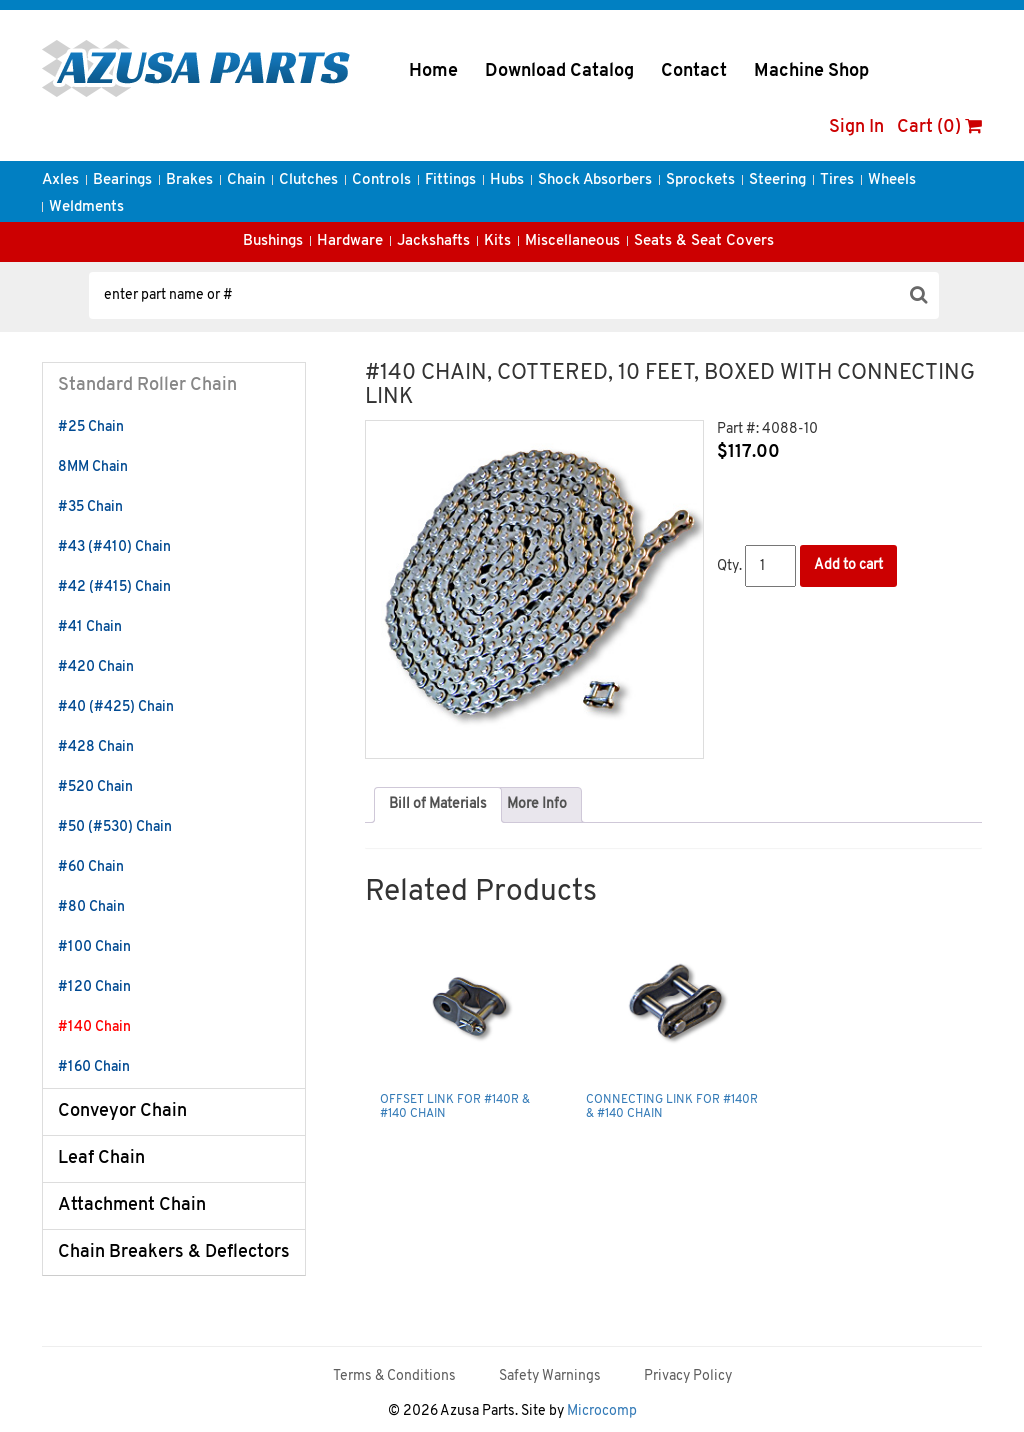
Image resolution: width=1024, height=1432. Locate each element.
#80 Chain (91, 907)
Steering (777, 180)
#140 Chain (94, 1027)
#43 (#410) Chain (114, 547)
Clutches (308, 180)
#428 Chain (96, 747)
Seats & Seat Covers (704, 241)
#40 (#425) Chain (116, 707)
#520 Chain (95, 787)
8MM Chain (93, 467)
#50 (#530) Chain (115, 827)
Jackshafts (433, 241)
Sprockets (700, 180)
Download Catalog (559, 71)
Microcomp (602, 1411)
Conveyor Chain (122, 1111)
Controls (381, 180)
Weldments (86, 207)
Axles (60, 180)
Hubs (507, 180)
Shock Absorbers (595, 180)
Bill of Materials (438, 804)
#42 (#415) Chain (114, 587)
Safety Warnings (550, 1376)
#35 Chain (90, 507)
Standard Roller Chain (147, 385)
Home (433, 71)
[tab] (438, 805)
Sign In (856, 127)
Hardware (350, 241)
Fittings (450, 180)
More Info (537, 804)
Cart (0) (939, 127)
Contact (694, 71)
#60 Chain (91, 867)
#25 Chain (91, 427)
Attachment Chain (132, 1205)
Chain (246, 180)
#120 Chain (94, 987)
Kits (497, 241)
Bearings (122, 180)
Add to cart (848, 565)
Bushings (273, 241)
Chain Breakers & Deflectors (174, 1252)
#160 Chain (94, 1067)
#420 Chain (96, 667)
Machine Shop (811, 71)
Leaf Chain (101, 1158)
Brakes (189, 180)
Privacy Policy (688, 1376)
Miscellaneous (572, 241)
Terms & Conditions (394, 1376)
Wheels (892, 180)
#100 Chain (94, 947)
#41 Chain (90, 627)
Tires (837, 180)
